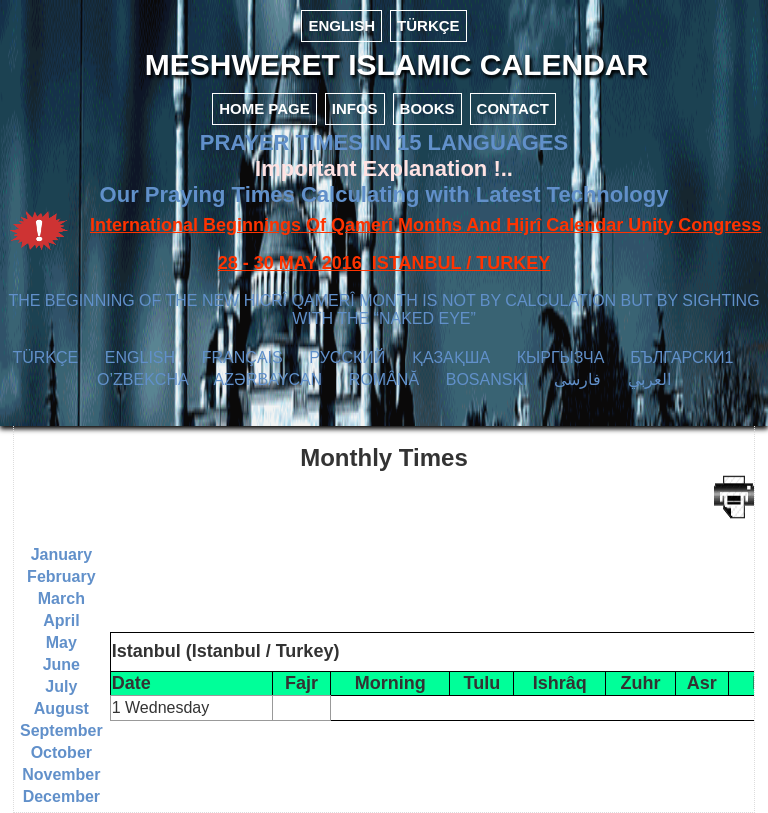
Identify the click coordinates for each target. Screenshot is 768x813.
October (61, 752)
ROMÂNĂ (384, 379)
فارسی (577, 379)
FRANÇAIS (242, 357)
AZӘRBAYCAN (268, 379)
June (61, 664)
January (61, 554)
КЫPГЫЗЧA (560, 357)
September (61, 730)
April (61, 620)
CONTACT (513, 108)
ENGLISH (341, 25)
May (61, 642)
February (61, 576)
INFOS (355, 108)
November (61, 774)
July (61, 686)
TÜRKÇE (428, 25)
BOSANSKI (487, 379)
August (61, 708)
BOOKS (427, 108)
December (61, 796)
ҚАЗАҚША (451, 357)
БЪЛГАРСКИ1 (681, 357)
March (61, 598)
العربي (649, 379)
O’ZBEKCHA (142, 379)
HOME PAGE (264, 108)
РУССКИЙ (347, 357)
